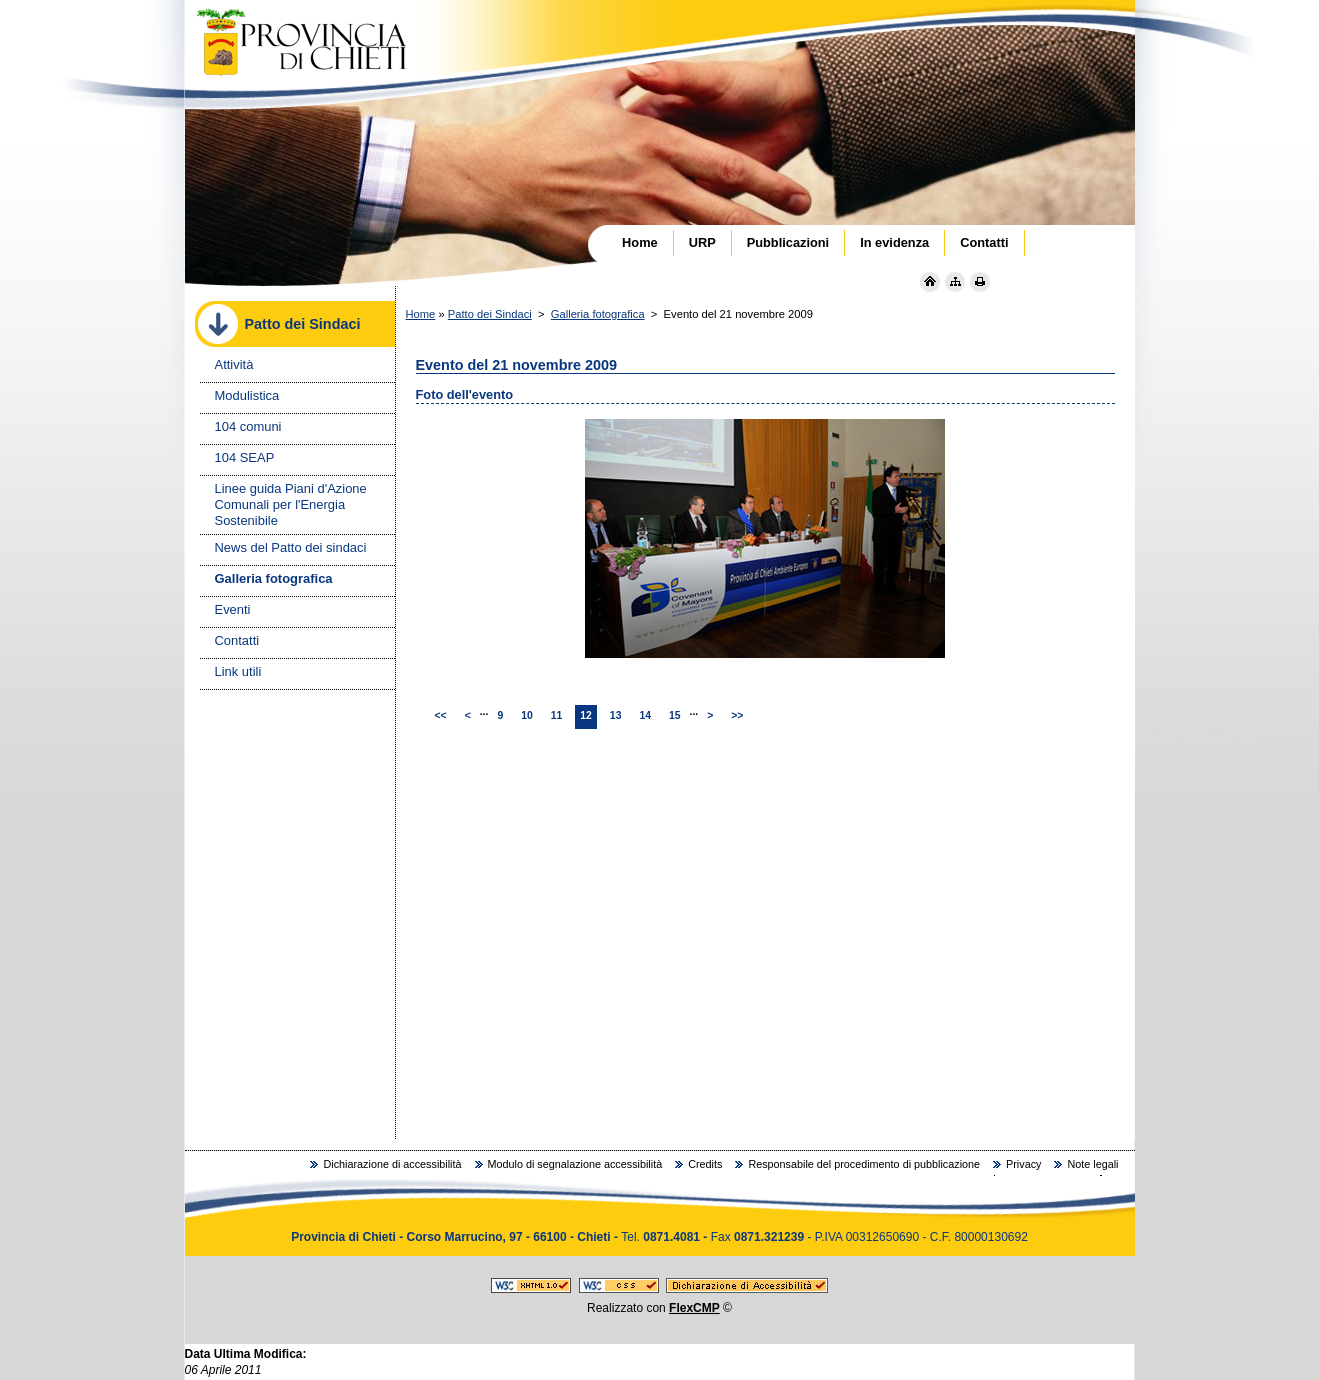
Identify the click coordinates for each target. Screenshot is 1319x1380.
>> (737, 715)
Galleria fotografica (598, 314)
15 (675, 715)
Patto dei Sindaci (490, 314)
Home (421, 314)
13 (616, 715)
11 (557, 715)
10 (527, 715)
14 (645, 715)
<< (441, 715)
